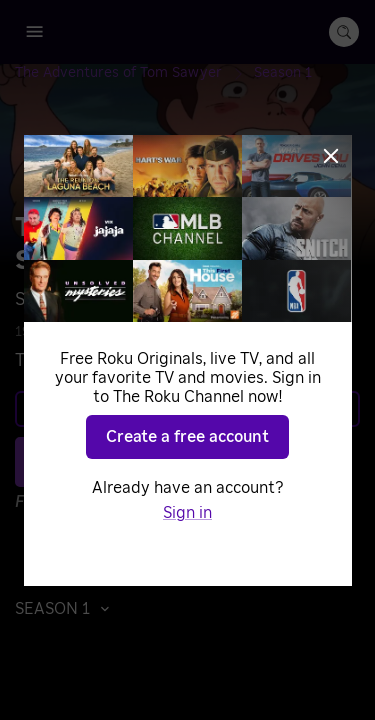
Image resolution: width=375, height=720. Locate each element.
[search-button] (344, 32)
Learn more (186, 409)
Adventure (154, 332)
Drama (309, 332)
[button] (67, 609)
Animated (238, 332)
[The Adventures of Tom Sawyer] (134, 73)
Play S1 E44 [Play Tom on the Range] (199, 462)
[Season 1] (283, 73)
